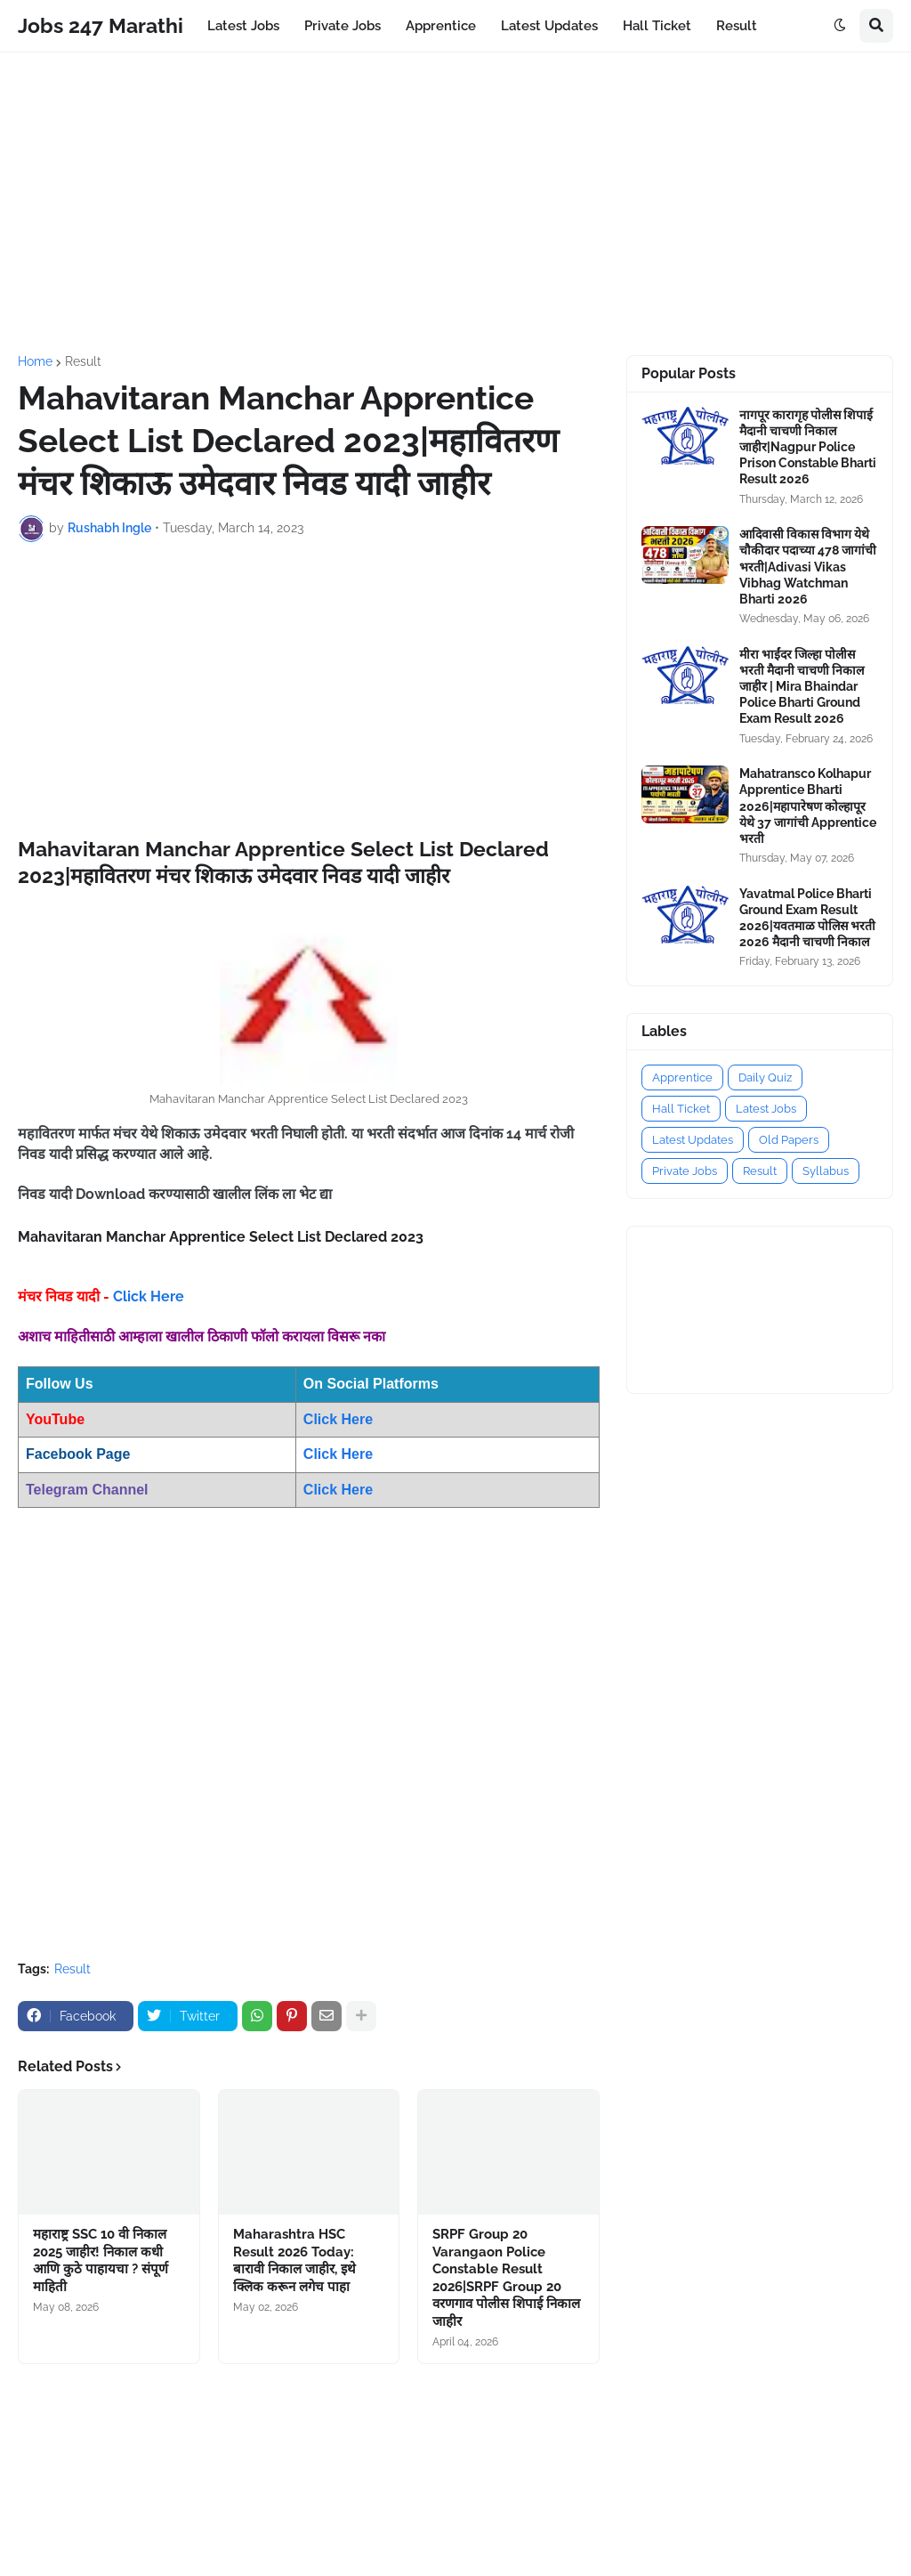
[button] (839, 26)
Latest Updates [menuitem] (549, 26)
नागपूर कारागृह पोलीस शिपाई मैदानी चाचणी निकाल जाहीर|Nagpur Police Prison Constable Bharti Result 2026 (807, 447)
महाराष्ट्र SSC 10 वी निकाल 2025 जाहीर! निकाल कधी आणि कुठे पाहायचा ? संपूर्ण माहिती (100, 2260)
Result (83, 361)
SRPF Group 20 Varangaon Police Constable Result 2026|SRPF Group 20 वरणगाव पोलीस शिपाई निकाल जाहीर (506, 2277)
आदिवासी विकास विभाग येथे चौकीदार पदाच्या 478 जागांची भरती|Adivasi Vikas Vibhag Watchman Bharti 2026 (807, 566)
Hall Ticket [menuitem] (657, 26)
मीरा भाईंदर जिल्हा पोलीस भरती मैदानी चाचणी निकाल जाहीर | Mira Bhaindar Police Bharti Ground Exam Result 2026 (801, 686)
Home (35, 361)
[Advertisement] (455, 203)
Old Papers (788, 1139)
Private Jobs (684, 1171)
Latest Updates (692, 1139)
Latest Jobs (766, 1108)
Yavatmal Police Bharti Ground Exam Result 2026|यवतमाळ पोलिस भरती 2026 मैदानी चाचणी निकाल (807, 918)
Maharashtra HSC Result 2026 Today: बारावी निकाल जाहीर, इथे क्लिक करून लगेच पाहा (294, 2260)
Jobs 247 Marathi (100, 25)
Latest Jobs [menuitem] (243, 26)
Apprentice (682, 1077)
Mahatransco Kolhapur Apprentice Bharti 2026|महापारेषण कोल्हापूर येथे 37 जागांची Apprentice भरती (807, 806)
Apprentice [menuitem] (441, 26)
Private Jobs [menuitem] (342, 26)
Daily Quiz (765, 1077)
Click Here (148, 1296)
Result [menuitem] (736, 26)
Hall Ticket (681, 1108)
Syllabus (825, 1171)
